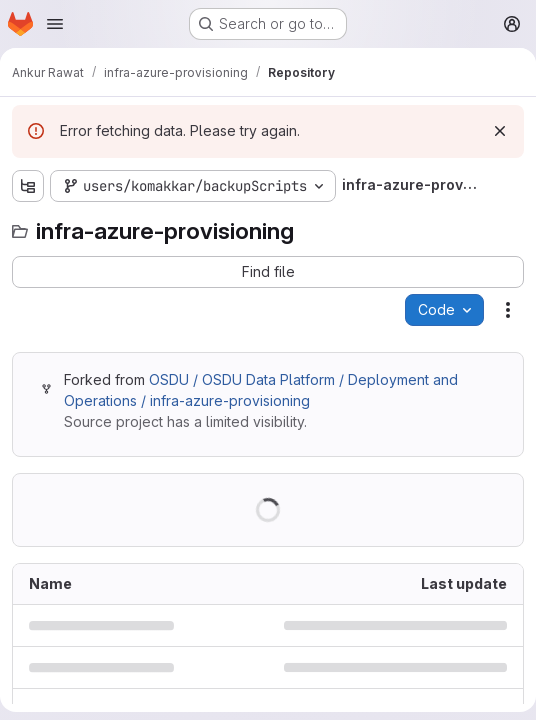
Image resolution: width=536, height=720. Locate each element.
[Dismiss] (500, 131)
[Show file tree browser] (28, 186)
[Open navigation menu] (55, 24)
